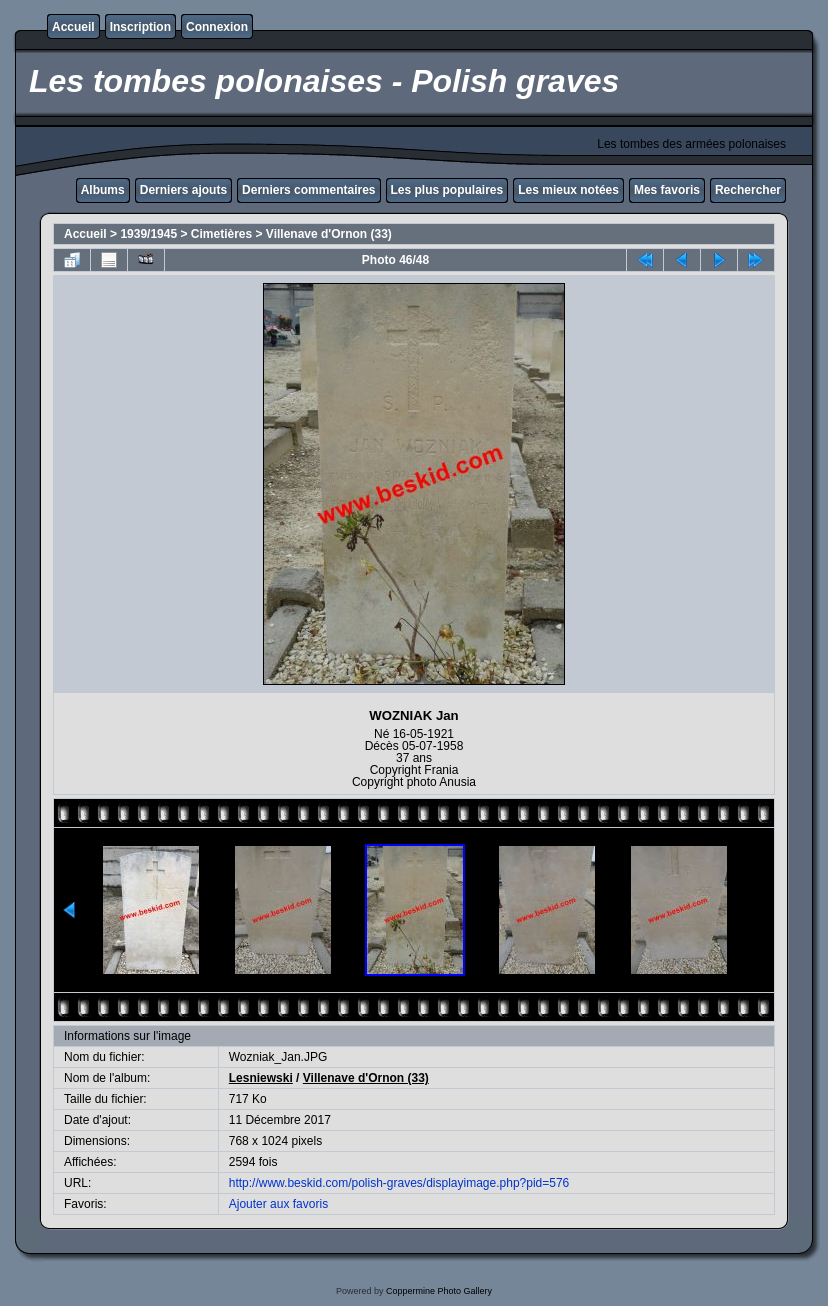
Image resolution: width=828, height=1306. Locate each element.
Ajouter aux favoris (278, 1204)
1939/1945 (148, 234)
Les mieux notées (568, 190)
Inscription (140, 27)
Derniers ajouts (183, 190)
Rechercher (748, 190)
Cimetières (221, 234)
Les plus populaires (447, 190)
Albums (103, 190)
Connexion (217, 27)
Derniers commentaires (308, 190)
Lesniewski (261, 1078)
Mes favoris (667, 190)
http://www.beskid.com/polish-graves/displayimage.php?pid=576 (399, 1183)
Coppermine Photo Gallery (439, 1291)
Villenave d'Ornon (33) (329, 234)
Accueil (73, 27)
